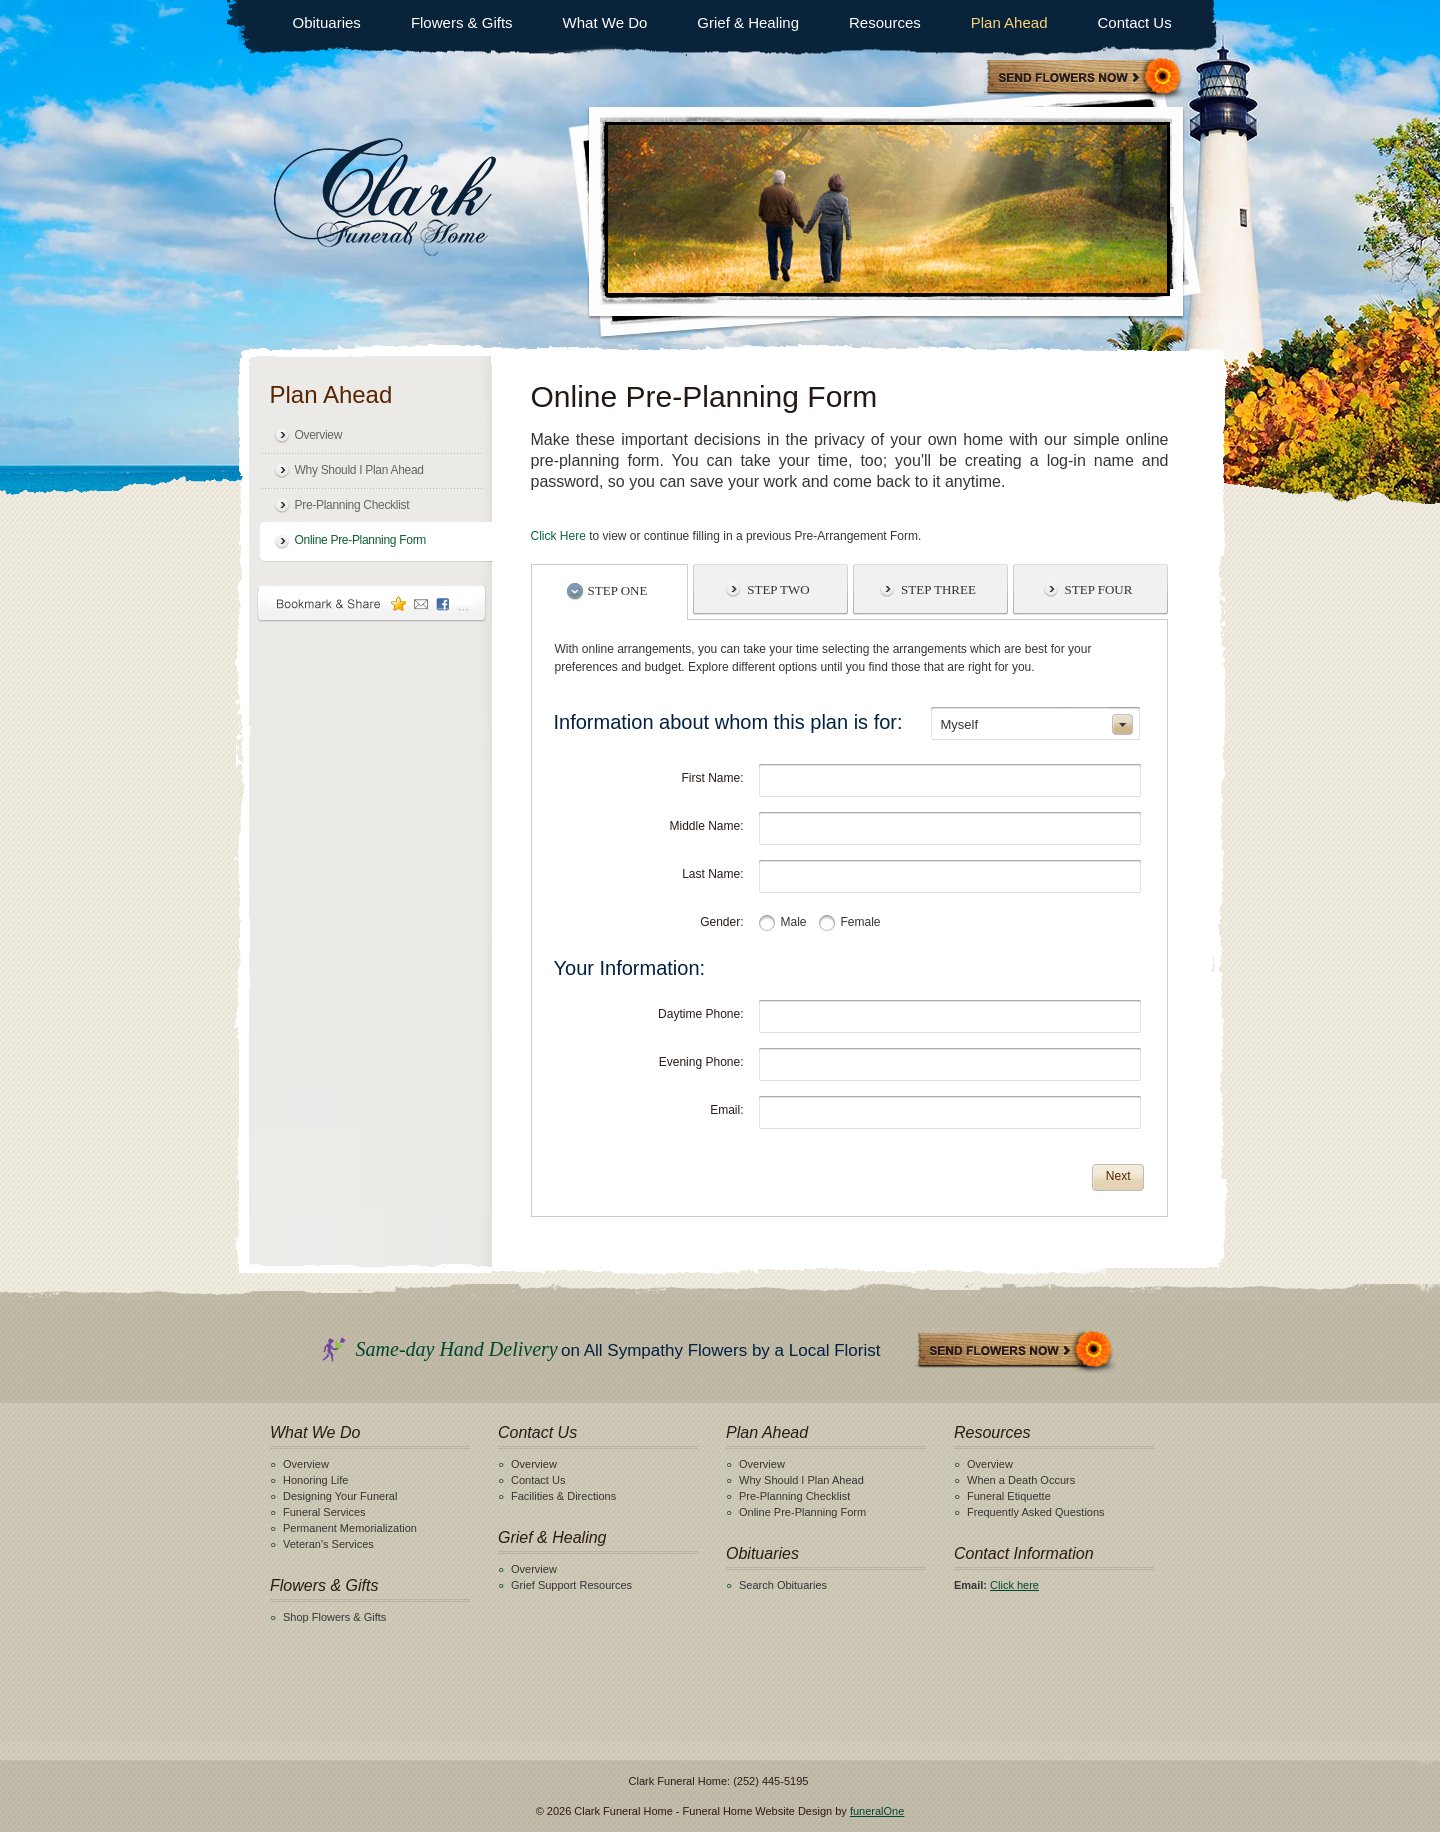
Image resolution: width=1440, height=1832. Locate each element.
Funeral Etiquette (1009, 1496)
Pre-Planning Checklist (352, 505)
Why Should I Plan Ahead (359, 470)
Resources (885, 22)
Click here (1014, 1585)
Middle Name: (706, 826)
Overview (319, 435)
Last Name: (712, 874)
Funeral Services (324, 1512)
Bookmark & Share (372, 603)
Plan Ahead (1009, 22)
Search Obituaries (783, 1585)
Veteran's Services (328, 1544)
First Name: (712, 778)
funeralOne (877, 1811)
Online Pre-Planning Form (361, 540)
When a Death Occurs (1021, 1480)
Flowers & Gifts (462, 22)
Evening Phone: (701, 1062)
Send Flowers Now (1016, 1351)
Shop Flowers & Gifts (334, 1617)
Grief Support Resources (571, 1585)
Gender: (721, 922)
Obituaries (327, 22)
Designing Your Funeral (340, 1496)
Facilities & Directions (563, 1496)
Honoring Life (315, 1480)
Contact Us (1134, 22)
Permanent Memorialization (350, 1528)
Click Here (558, 536)
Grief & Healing (748, 22)
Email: (726, 1110)
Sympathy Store (1085, 78)
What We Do (605, 22)
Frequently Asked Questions (1036, 1512)
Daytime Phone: (700, 1014)
